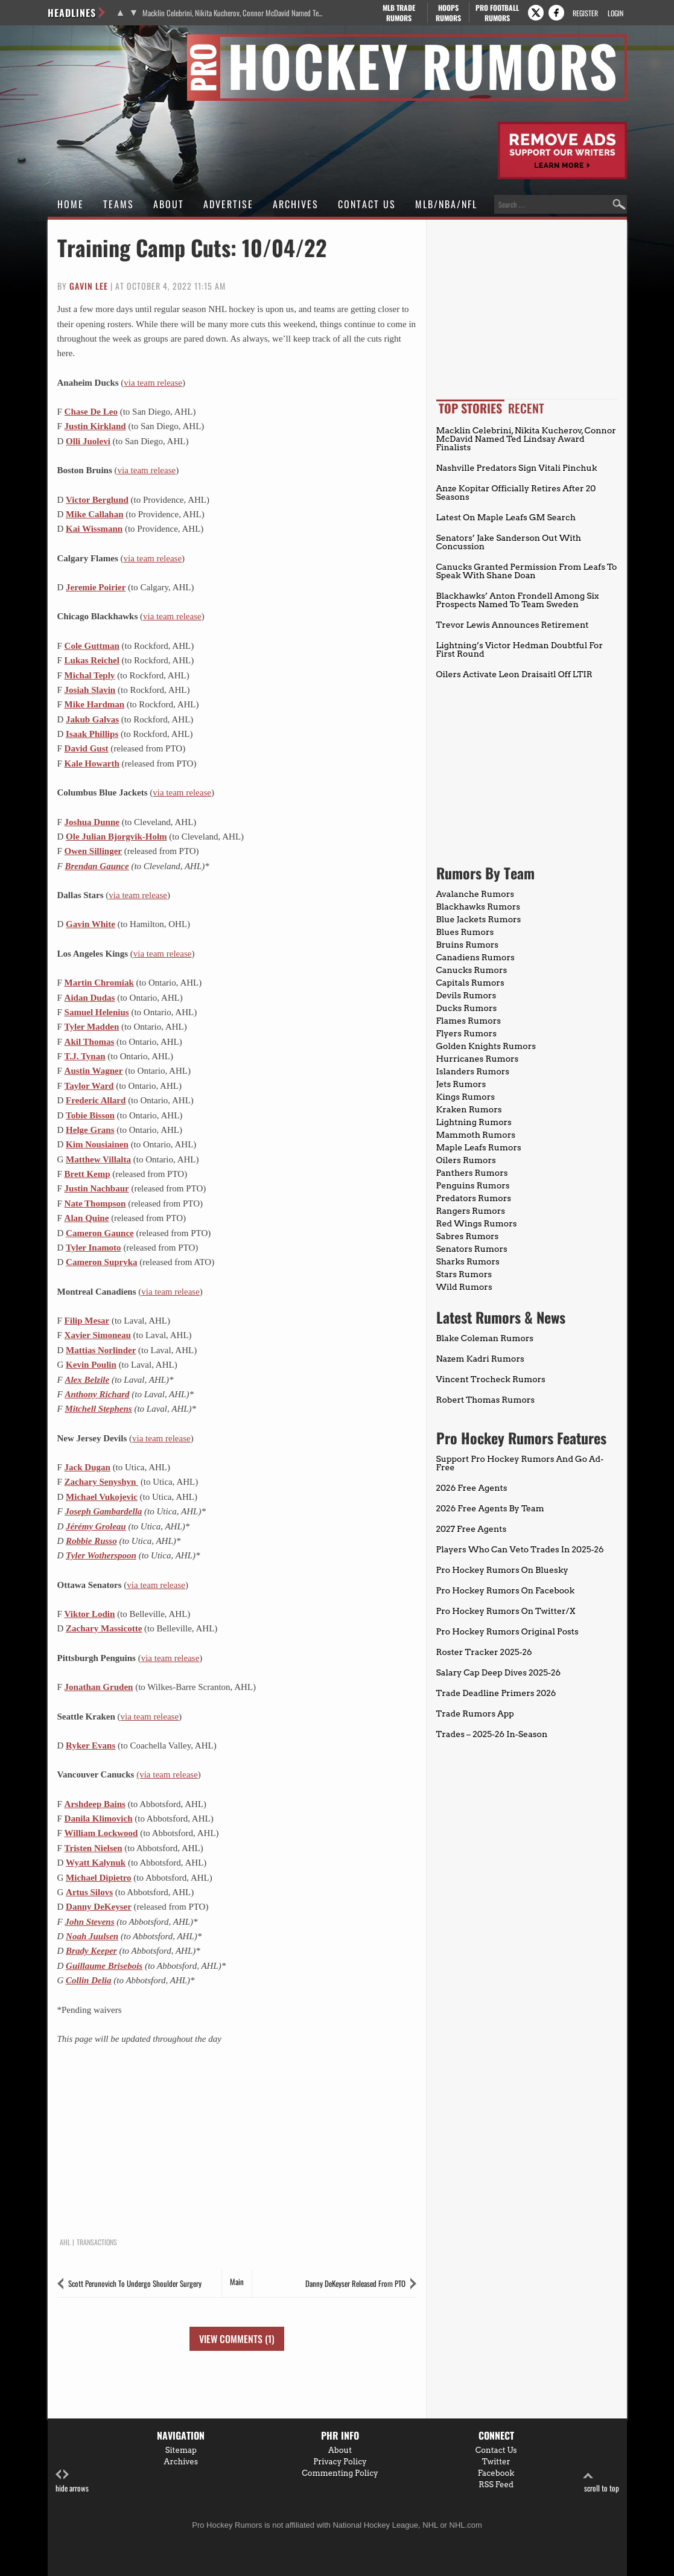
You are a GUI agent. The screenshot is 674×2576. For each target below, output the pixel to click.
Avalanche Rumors (475, 894)
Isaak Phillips (92, 734)
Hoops (448, 12)
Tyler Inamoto (93, 1247)
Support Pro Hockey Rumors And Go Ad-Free (520, 1463)
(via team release (167, 1774)
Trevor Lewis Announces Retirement (512, 625)
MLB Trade (399, 12)
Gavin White (90, 924)
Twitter (496, 2461)
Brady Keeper (91, 1951)
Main (237, 2281)
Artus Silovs (89, 1892)
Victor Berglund (97, 500)
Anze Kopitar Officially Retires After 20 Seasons (516, 492)
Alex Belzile (87, 1380)
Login (615, 13)
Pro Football (497, 12)
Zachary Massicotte (104, 1628)
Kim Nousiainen (97, 1144)
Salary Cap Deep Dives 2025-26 (498, 1672)
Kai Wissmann (94, 529)
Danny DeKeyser (99, 1906)
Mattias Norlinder (101, 1350)
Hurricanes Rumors (477, 1058)
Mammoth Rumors (475, 1135)
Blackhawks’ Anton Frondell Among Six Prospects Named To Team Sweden (517, 600)
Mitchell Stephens (98, 1409)
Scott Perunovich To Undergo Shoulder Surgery (135, 2283)
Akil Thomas (90, 1042)
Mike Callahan (94, 514)
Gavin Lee (88, 285)
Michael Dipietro (98, 1878)
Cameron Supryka (102, 1262)
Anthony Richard (97, 1394)
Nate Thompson (95, 1203)
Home (70, 204)
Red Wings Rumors (476, 1223)
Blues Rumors (465, 932)
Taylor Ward (89, 1086)
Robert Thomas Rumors (485, 1399)
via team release (153, 382)
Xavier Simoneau (98, 1335)
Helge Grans (90, 1130)
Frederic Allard (96, 1100)
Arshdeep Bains (95, 1804)
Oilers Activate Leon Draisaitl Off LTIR (514, 674)
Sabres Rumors (467, 1236)
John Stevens (89, 1922)
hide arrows (72, 2481)
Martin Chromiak (99, 982)
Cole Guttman (92, 646)
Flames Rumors (468, 1020)
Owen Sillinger (93, 851)
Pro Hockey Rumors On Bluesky (502, 1570)
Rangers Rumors (471, 1211)
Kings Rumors (465, 1096)
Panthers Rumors (472, 1173)
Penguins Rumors (473, 1185)
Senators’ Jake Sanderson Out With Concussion (509, 542)
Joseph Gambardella (103, 1511)
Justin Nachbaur (97, 1188)
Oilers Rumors (466, 1160)
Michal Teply (90, 675)
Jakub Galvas (92, 719)
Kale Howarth (92, 763)
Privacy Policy (340, 2461)
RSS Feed (495, 2484)
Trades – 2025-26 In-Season (492, 1734)
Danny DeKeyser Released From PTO (355, 2283)
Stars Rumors (464, 1274)
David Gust (87, 748)
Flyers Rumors (466, 1033)
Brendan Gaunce (97, 866)
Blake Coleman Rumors (485, 1338)
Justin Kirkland (95, 426)
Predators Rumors (474, 1198)
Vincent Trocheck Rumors (490, 1379)
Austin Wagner (94, 1071)
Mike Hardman (95, 704)
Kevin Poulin (91, 1364)
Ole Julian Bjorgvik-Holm (116, 836)
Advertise (228, 204)
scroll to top (601, 2481)
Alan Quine (87, 1218)
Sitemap (181, 2450)
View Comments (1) (237, 2339)
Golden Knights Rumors (486, 1046)
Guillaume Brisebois (104, 1966)
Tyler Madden (92, 1026)
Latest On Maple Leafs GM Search (506, 517)
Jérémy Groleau (96, 1526)
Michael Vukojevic (102, 1497)
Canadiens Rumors (475, 957)
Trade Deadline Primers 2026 (496, 1693)
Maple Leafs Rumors (478, 1147)
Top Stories (470, 408)
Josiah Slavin (90, 690)
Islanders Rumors (473, 1071)
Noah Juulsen (92, 1936)
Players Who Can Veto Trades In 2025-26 (520, 1549)
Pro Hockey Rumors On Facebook (505, 1590)
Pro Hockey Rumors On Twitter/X (506, 1611)
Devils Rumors (466, 995)
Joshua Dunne (92, 822)
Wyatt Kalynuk (96, 1862)
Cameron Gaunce (100, 1233)
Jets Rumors (461, 1084)
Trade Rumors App (475, 1713)
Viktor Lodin (90, 1614)
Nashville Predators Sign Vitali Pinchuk (516, 468)
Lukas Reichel (92, 660)
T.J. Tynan (85, 1056)
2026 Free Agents (471, 1488)
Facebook (496, 2473)
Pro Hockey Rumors (91, 41)
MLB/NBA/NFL (446, 204)
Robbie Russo (91, 1541)
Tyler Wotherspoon (101, 1555)
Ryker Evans (90, 1745)
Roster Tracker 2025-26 (484, 1652)
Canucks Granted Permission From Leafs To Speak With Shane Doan (526, 571)
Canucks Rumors (471, 970)
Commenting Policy (340, 2473)
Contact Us (367, 204)
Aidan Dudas (90, 998)
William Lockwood (101, 1833)
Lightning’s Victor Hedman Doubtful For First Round (519, 649)
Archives (296, 204)
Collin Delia (88, 1980)
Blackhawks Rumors (478, 906)
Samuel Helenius (97, 1012)
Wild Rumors (464, 1287)
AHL (65, 2242)
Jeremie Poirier (96, 587)
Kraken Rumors (469, 1109)
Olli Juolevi (88, 441)
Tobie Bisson (90, 1115)
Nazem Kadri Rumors (480, 1358)
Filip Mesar (87, 1320)
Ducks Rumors (466, 1008)
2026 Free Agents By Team (490, 1508)
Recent (526, 408)
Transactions (97, 2242)
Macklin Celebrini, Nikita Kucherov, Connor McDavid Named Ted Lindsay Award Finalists (233, 13)
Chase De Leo (91, 411)
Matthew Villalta (98, 1159)
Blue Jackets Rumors (478, 919)
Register (585, 13)
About (168, 204)
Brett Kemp (87, 1174)
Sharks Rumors (468, 1261)
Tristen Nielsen (93, 1848)
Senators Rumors (471, 1249)
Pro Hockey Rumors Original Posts (507, 1631)
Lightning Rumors (474, 1122)
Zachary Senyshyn (102, 1482)
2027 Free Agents (471, 1529)
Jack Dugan (87, 1467)
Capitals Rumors (470, 982)
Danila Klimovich (99, 1818)
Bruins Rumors (467, 944)
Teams (118, 204)
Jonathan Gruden (99, 1687)
